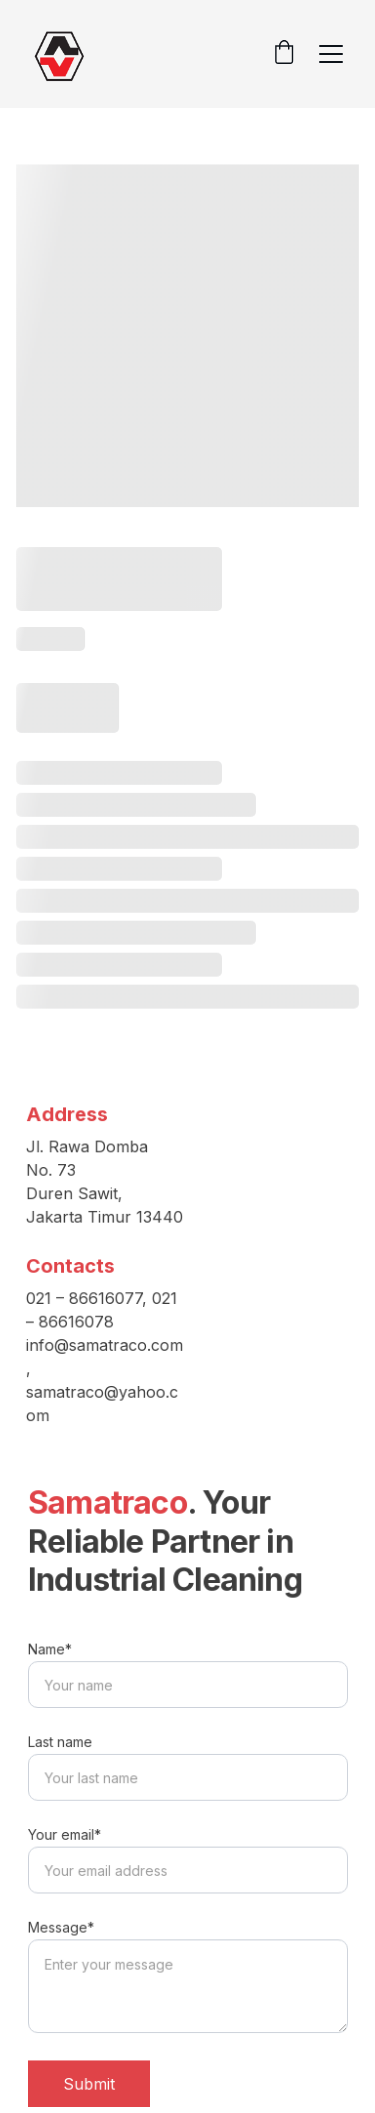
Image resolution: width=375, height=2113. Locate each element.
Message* (63, 1926)
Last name (62, 1745)
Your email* (66, 1835)
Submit (91, 2078)
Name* (52, 1654)
